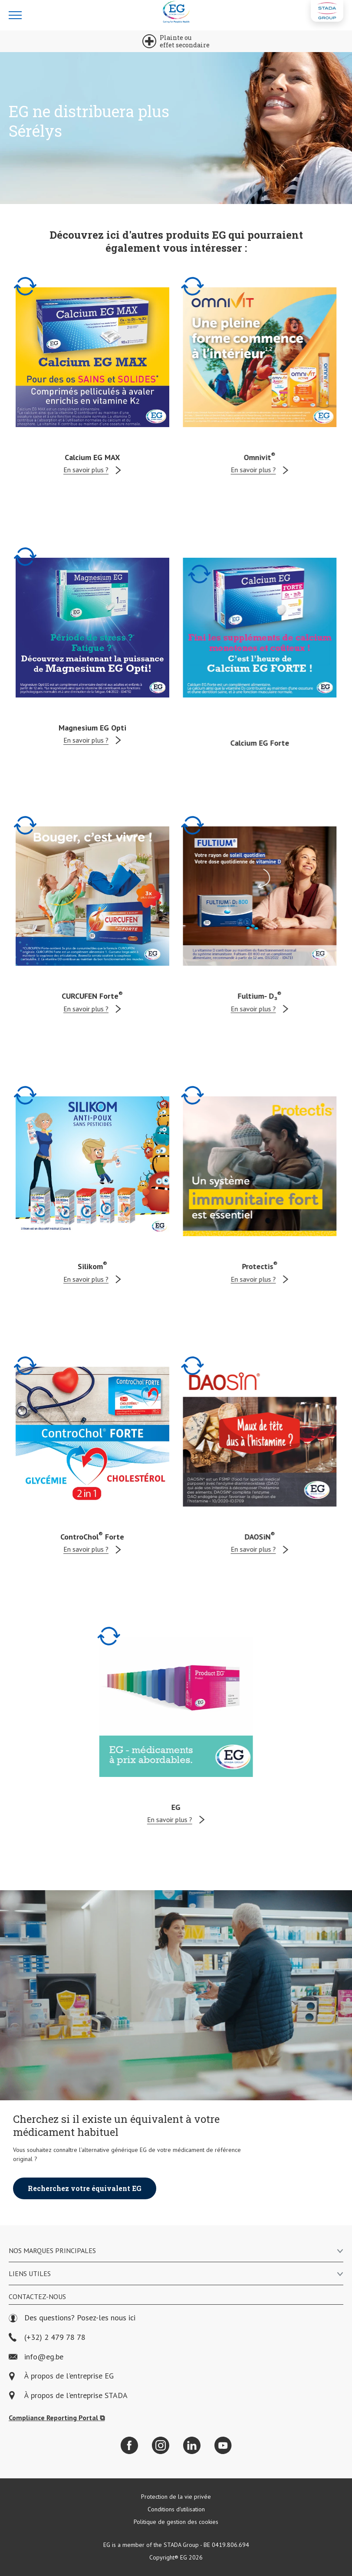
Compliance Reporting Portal (57, 2417)
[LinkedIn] (192, 2445)
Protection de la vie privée (176, 2496)
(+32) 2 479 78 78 (47, 2337)
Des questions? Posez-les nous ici (72, 2318)
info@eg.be (36, 2357)
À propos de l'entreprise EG (69, 2376)
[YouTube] (223, 2445)
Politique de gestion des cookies (176, 2522)
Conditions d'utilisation (176, 2509)
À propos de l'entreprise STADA (76, 2395)
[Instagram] (160, 2445)
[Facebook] (129, 2445)
